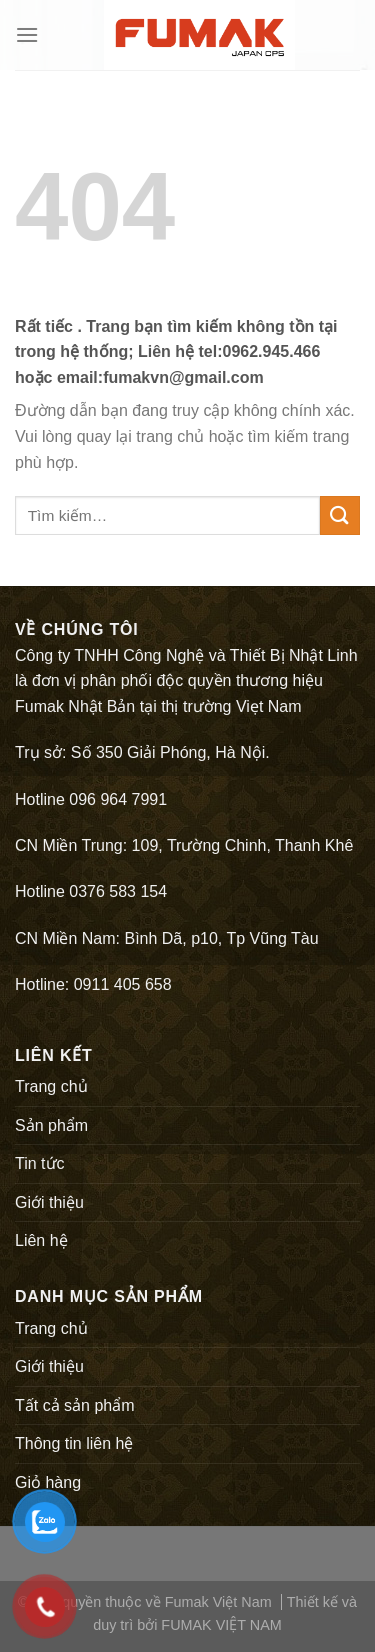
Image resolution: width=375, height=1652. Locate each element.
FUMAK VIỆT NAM (221, 1625)
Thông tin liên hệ (74, 1443)
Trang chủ (51, 1086)
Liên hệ (41, 1240)
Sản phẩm (51, 1125)
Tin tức (40, 1163)
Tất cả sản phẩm (75, 1405)
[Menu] (27, 34)
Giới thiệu (49, 1202)
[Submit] (340, 515)
